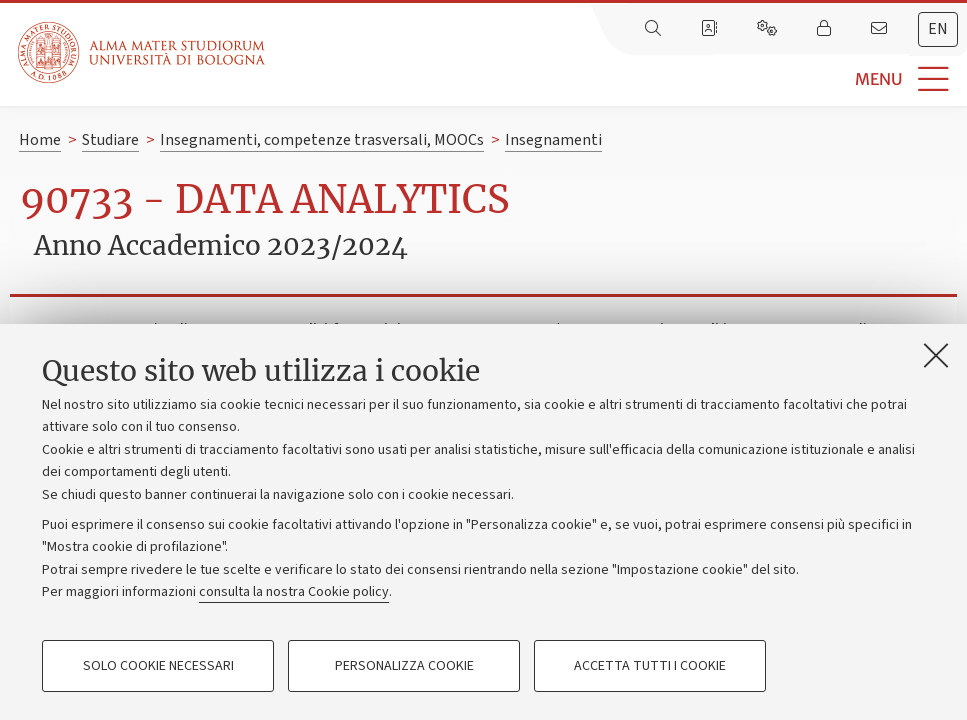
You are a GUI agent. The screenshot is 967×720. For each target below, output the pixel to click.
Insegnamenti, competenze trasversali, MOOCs (322, 140)
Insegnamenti (553, 140)
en (938, 29)
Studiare (110, 140)
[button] (616, 79)
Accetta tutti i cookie (650, 666)
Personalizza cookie (404, 666)
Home (40, 140)
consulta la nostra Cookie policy (294, 592)
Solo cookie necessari (158, 666)
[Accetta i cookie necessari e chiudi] (936, 355)
